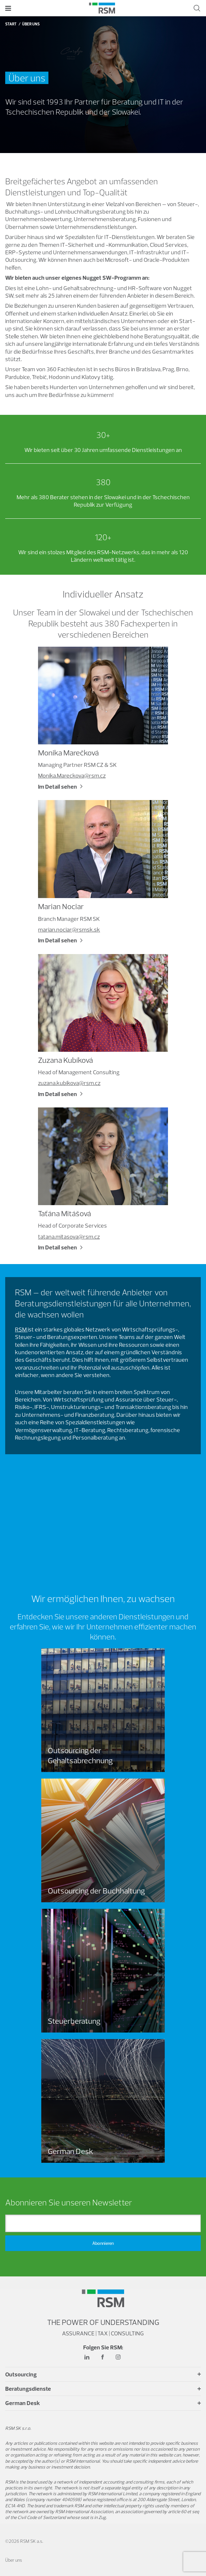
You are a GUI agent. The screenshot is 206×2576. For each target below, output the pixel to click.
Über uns (13, 2560)
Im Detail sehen (57, 786)
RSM (21, 1329)
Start (11, 23)
